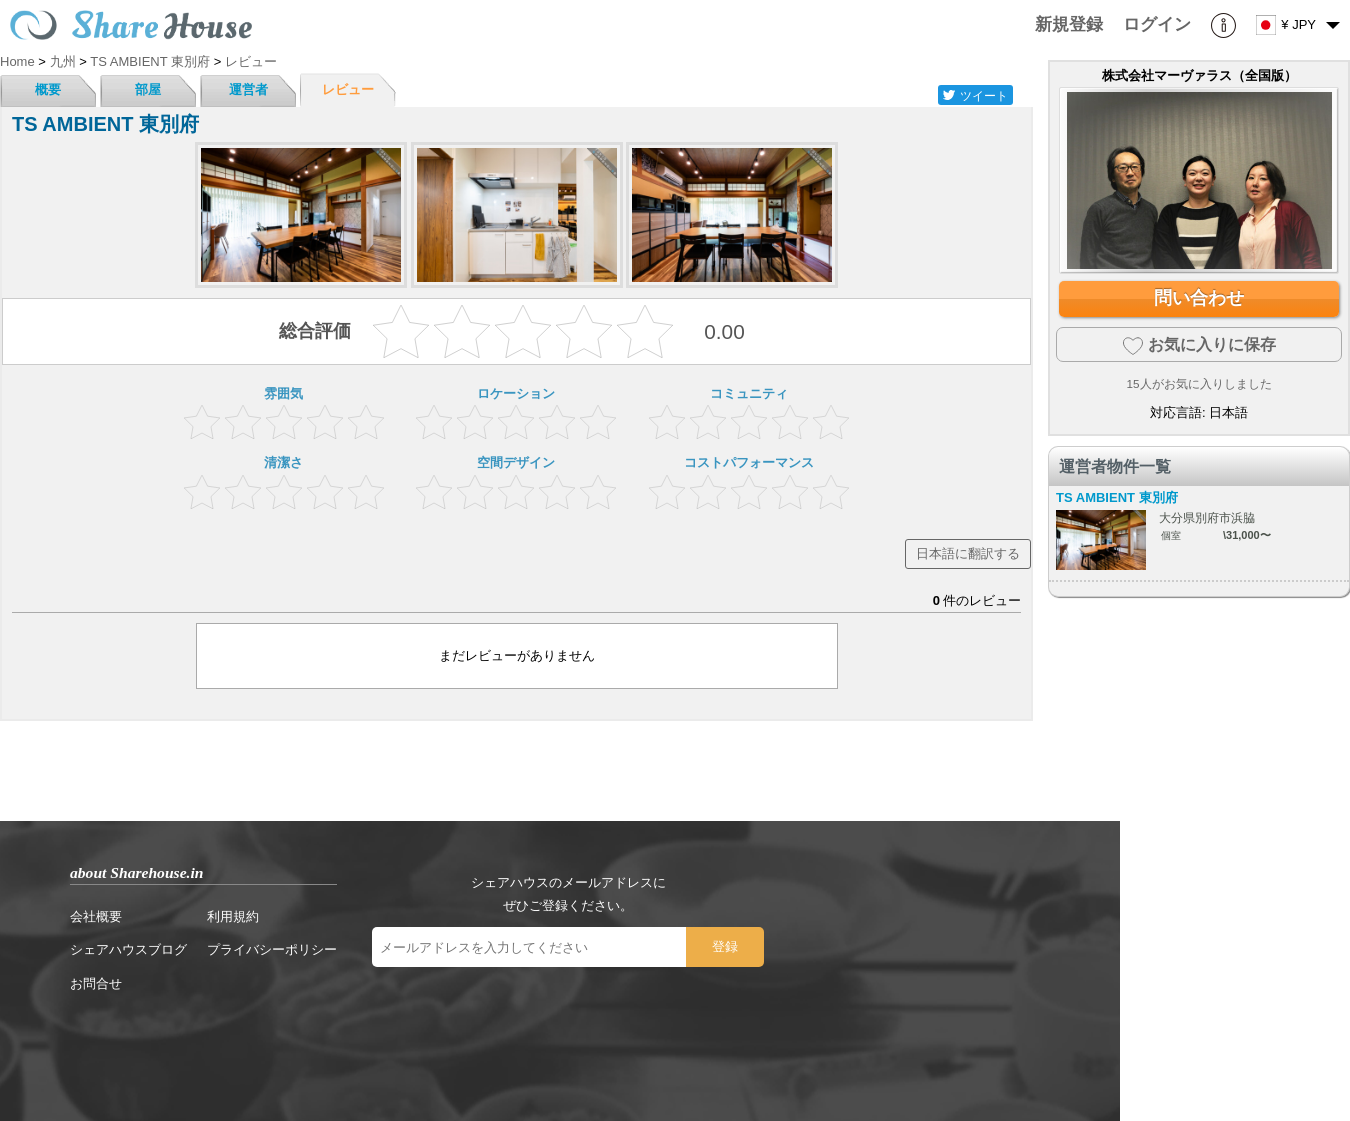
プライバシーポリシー (272, 949)
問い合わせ (1199, 298)
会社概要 (96, 916)
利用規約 (233, 916)
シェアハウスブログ (128, 949)
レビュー (348, 89)
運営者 (248, 89)
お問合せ (96, 983)
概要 (48, 89)
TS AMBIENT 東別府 (1117, 497)
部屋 (148, 89)
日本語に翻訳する (968, 553)
